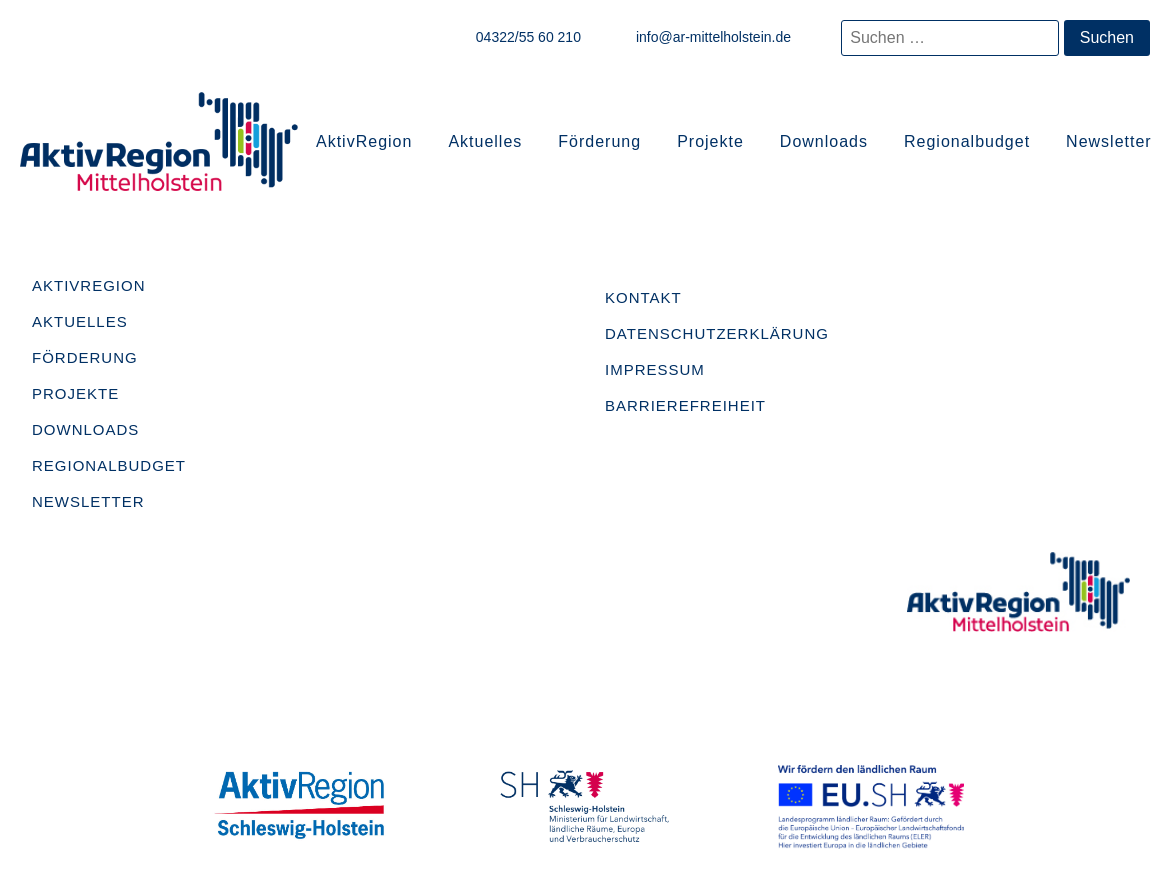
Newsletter (1109, 141)
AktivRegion (364, 141)
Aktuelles (485, 141)
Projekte (710, 141)
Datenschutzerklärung (717, 333)
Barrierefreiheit (685, 405)
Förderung (599, 141)
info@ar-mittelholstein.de (713, 37)
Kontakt (643, 297)
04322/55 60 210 (528, 37)
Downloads (824, 141)
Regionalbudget (967, 141)
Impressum (655, 369)
